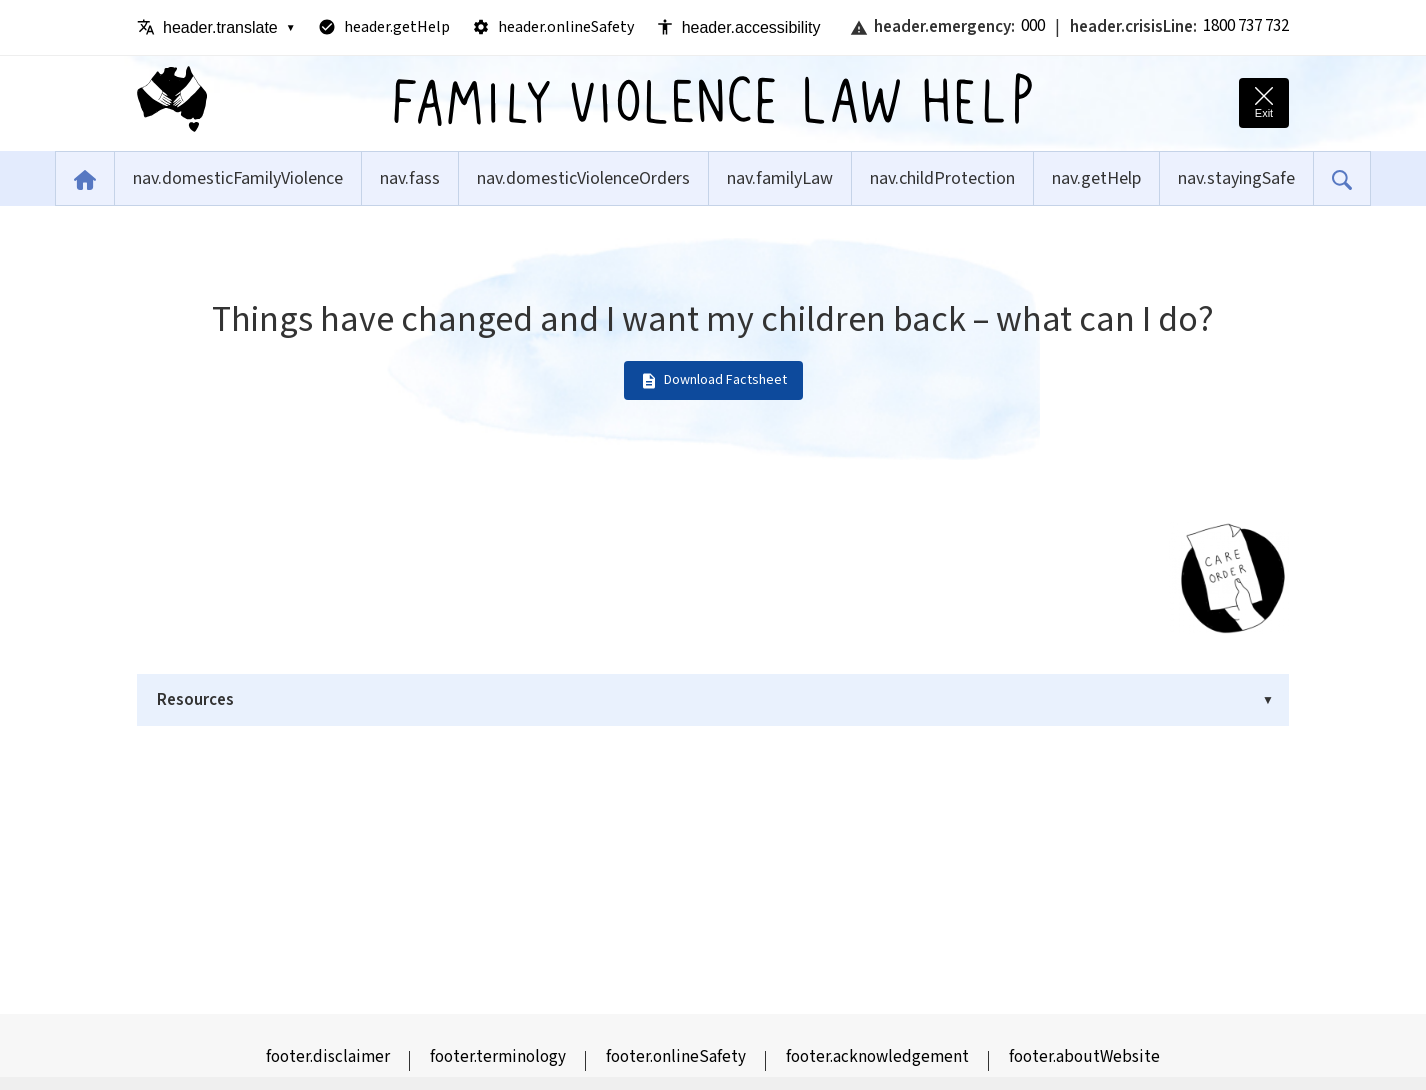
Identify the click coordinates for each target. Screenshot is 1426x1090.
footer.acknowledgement (877, 1057)
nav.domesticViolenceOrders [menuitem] (583, 178)
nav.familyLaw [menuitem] (780, 178)
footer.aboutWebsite (1084, 1057)
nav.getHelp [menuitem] (1096, 178)
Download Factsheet (713, 380)
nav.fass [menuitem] (410, 178)
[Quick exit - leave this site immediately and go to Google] (1264, 103)
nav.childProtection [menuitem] (942, 178)
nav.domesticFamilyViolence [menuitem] (238, 178)
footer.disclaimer (328, 1057)
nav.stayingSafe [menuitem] (1236, 178)
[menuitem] (84, 178)
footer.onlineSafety (676, 1057)
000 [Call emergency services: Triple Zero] (1033, 26)
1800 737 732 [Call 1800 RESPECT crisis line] (1246, 26)
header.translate (216, 27)
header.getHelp (384, 27)
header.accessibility (738, 27)
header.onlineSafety (553, 27)
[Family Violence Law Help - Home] (172, 104)
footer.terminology (498, 1057)
